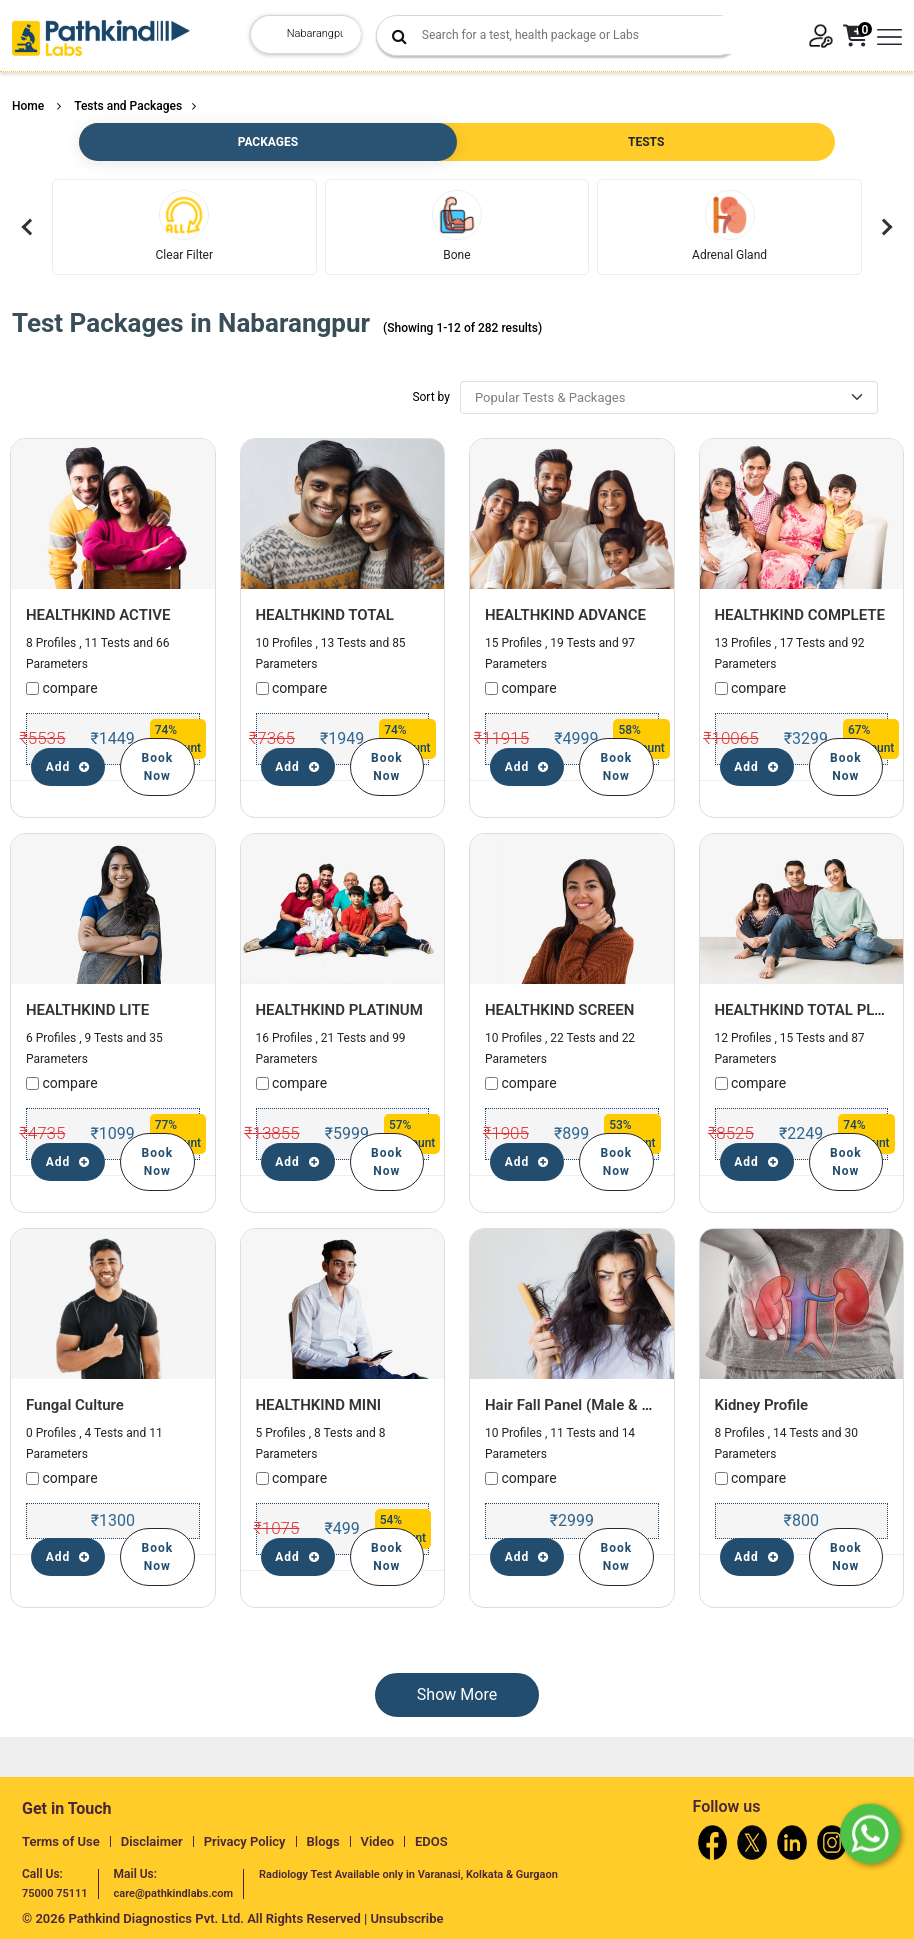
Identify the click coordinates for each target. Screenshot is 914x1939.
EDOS (431, 1841)
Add (68, 767)
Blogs (323, 1841)
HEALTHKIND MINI (319, 1405)
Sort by (431, 397)
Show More (457, 1694)
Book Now (158, 767)
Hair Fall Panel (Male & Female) (590, 1405)
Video (378, 1841)
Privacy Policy (245, 1841)
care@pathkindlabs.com (173, 1893)
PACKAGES (268, 142)
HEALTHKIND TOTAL (325, 615)
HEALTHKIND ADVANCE (565, 615)
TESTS (646, 142)
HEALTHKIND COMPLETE (800, 615)
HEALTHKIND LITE (87, 1010)
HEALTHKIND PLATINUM (339, 1010)
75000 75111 (55, 1893)
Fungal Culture (75, 1405)
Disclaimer (152, 1841)
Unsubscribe (407, 1918)
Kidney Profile (762, 1405)
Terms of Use (61, 1841)
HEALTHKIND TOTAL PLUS (804, 1010)
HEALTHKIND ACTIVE (98, 615)
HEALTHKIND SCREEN (559, 1010)
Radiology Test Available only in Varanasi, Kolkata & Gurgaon (408, 1874)
